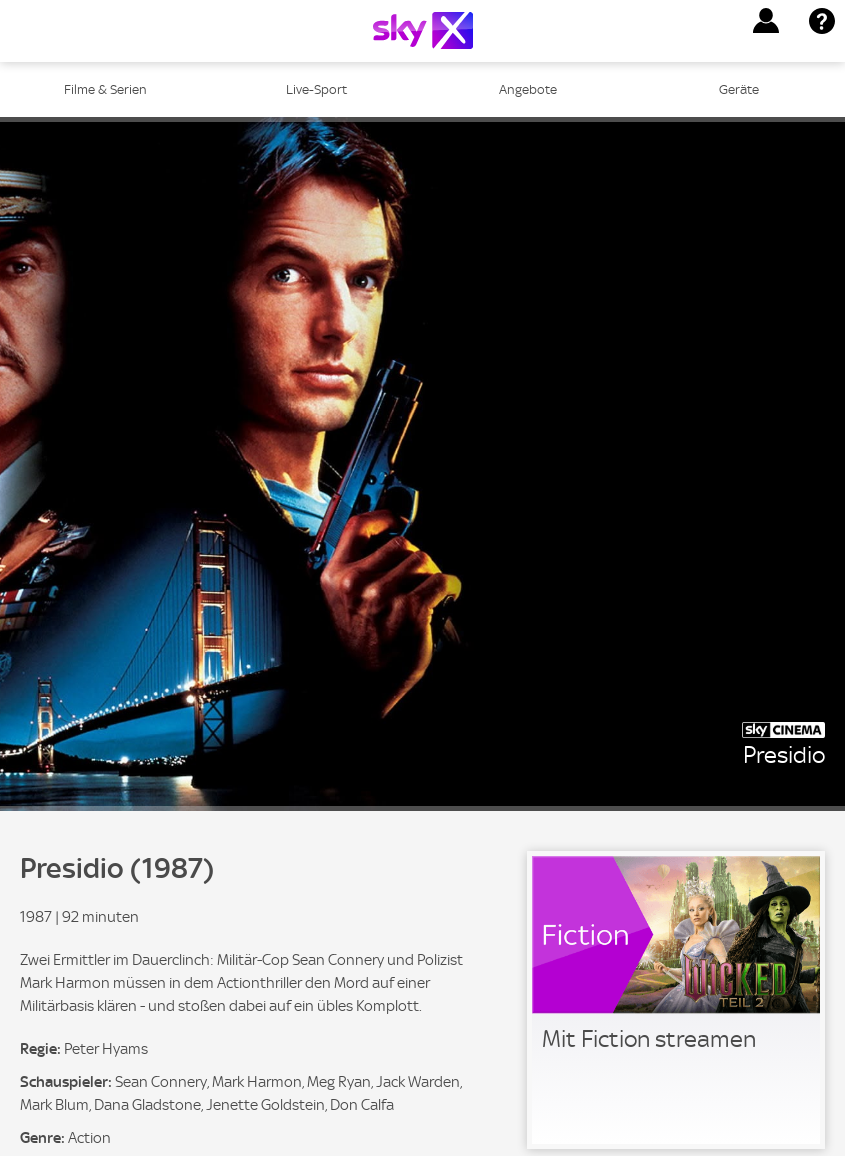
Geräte (739, 89)
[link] (676, 1000)
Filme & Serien (105, 89)
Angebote (528, 89)
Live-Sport (316, 89)
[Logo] (423, 30)
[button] (766, 21)
